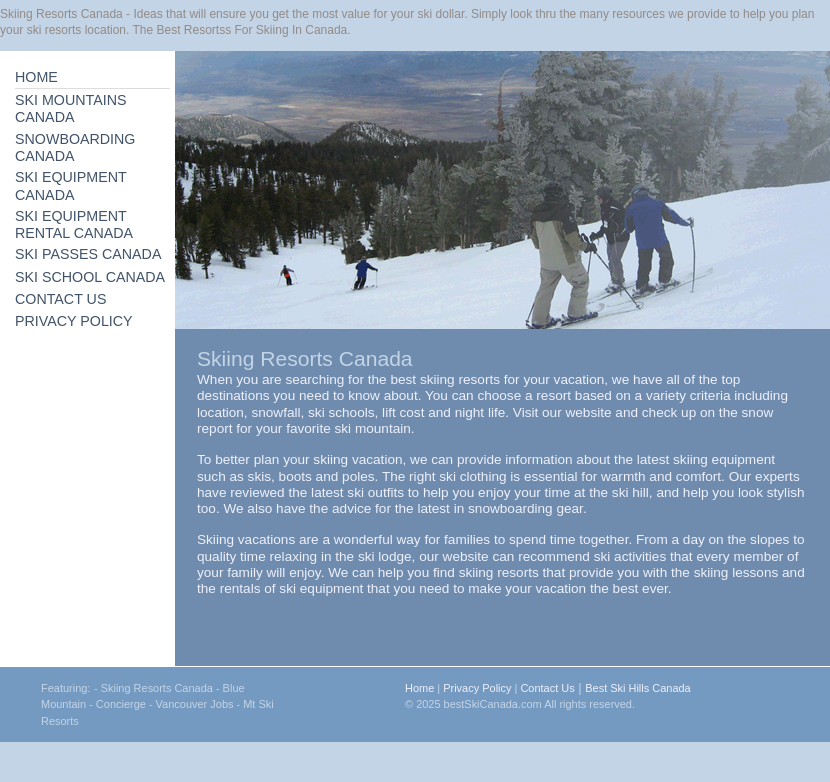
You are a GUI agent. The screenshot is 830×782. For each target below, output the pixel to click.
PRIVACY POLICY (74, 321)
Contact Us (547, 688)
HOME (36, 77)
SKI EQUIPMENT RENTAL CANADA (74, 224)
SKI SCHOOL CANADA (90, 277)
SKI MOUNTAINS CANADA (71, 108)
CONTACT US (60, 299)
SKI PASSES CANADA (88, 254)
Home (419, 688)
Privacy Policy (477, 688)
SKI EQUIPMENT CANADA (71, 185)
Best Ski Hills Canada (637, 688)
